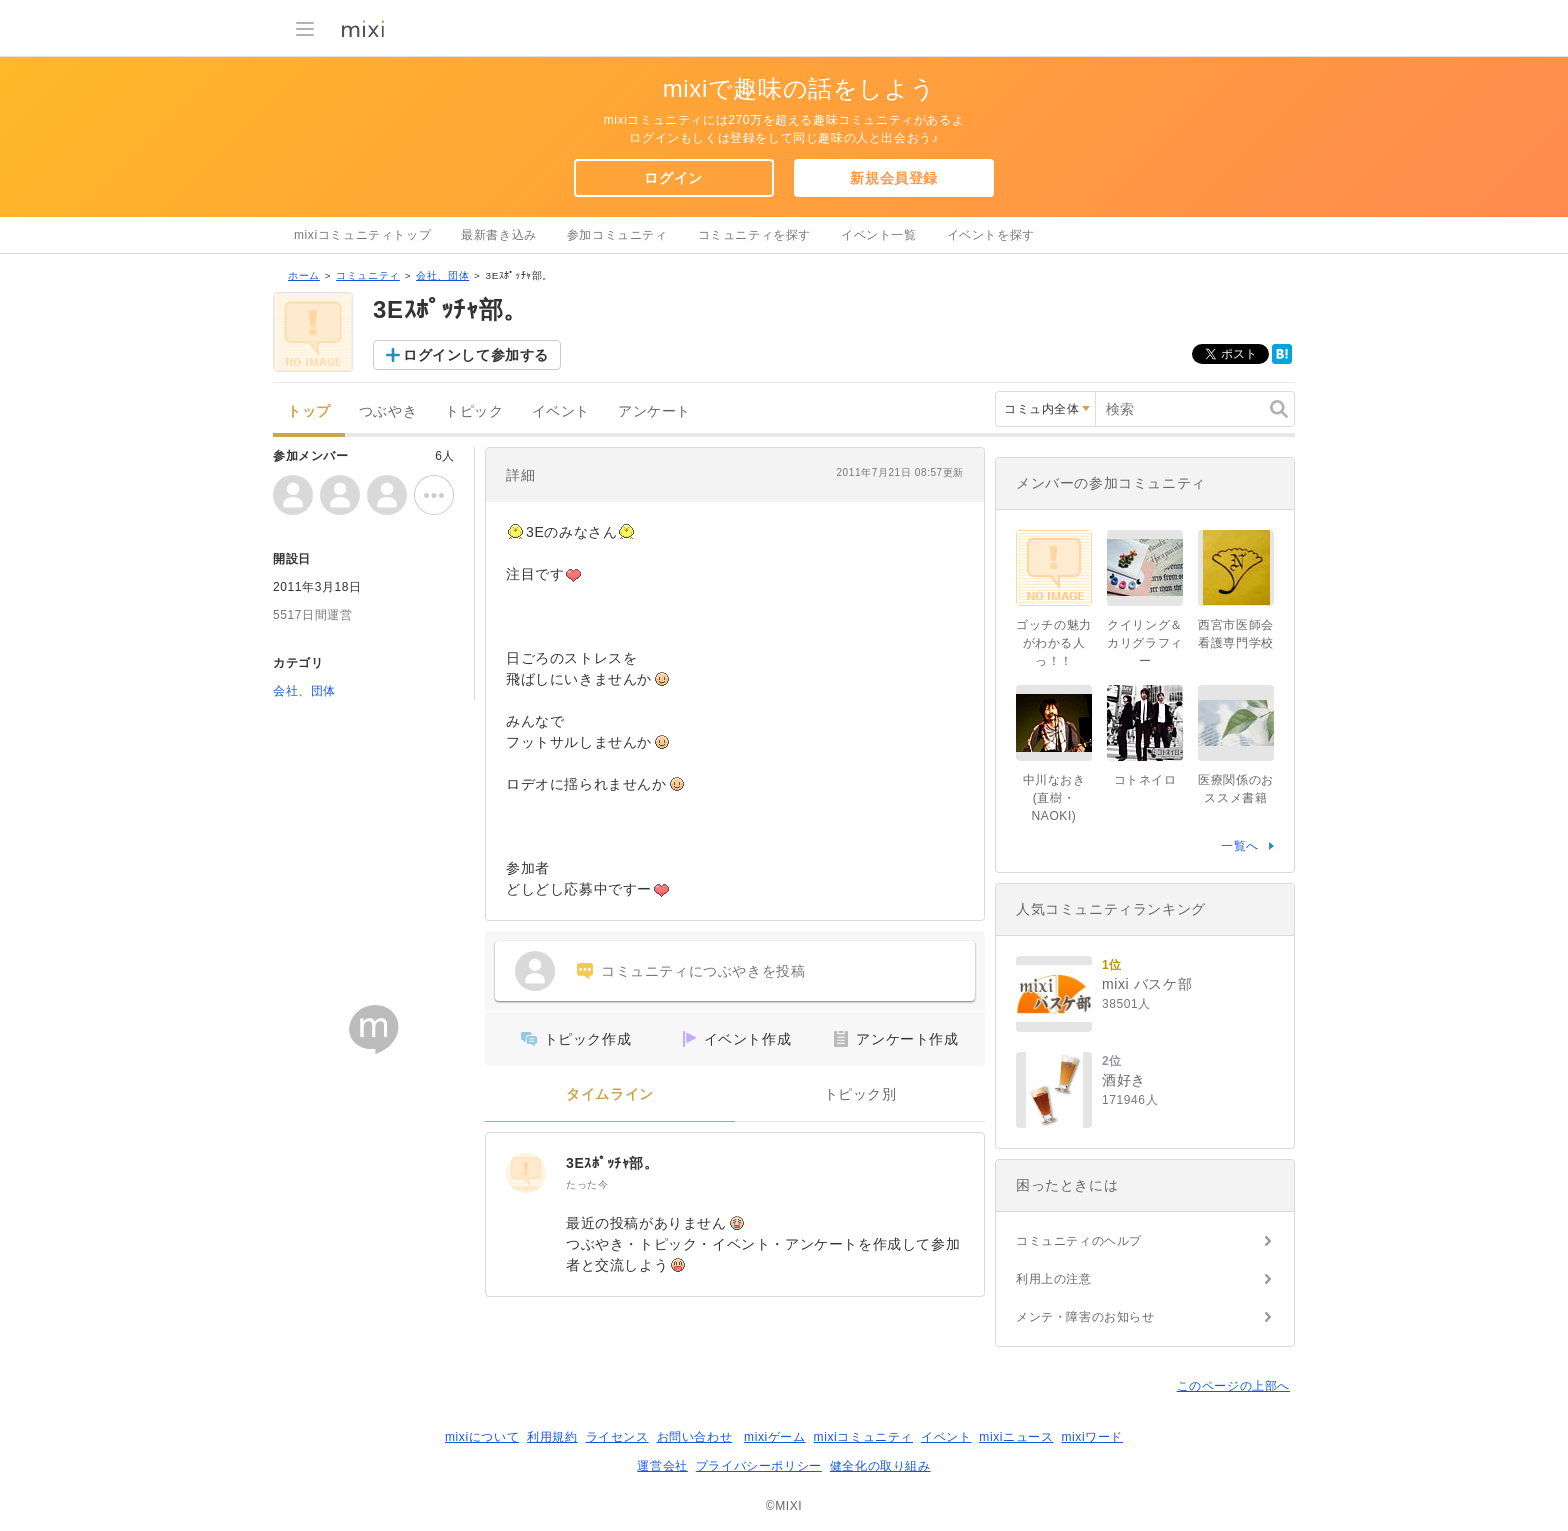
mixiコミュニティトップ (362, 235)
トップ (309, 411)
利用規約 (552, 1437)
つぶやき (388, 411)
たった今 (587, 1184)
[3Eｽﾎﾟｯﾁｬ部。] (526, 1173)
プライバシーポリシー (759, 1466)
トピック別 (860, 1094)
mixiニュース (1016, 1437)
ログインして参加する (476, 355)
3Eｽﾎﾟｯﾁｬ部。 (612, 1163)
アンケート (654, 411)
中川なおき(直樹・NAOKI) (1054, 798)
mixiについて (482, 1437)
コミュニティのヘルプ (1079, 1241)
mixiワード (1092, 1437)
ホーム (304, 275)
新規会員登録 (894, 178)
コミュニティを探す (754, 235)
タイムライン (610, 1094)
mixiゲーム (775, 1437)
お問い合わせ (695, 1437)
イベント (561, 411)
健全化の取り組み (880, 1466)
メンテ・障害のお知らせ (1085, 1317)
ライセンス (617, 1437)
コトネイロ (1145, 780)
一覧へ (1240, 846)
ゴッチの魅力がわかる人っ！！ (1054, 643)
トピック (474, 411)
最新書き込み (499, 235)
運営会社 (662, 1466)
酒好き (1124, 1080)
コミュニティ (368, 275)
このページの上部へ (1233, 1386)
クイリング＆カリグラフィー (1145, 643)
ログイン (673, 178)
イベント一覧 (879, 235)
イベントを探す (991, 235)
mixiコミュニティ (863, 1437)
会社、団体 (442, 275)
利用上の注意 (1054, 1279)
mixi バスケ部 (1147, 984)
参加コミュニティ (617, 235)
